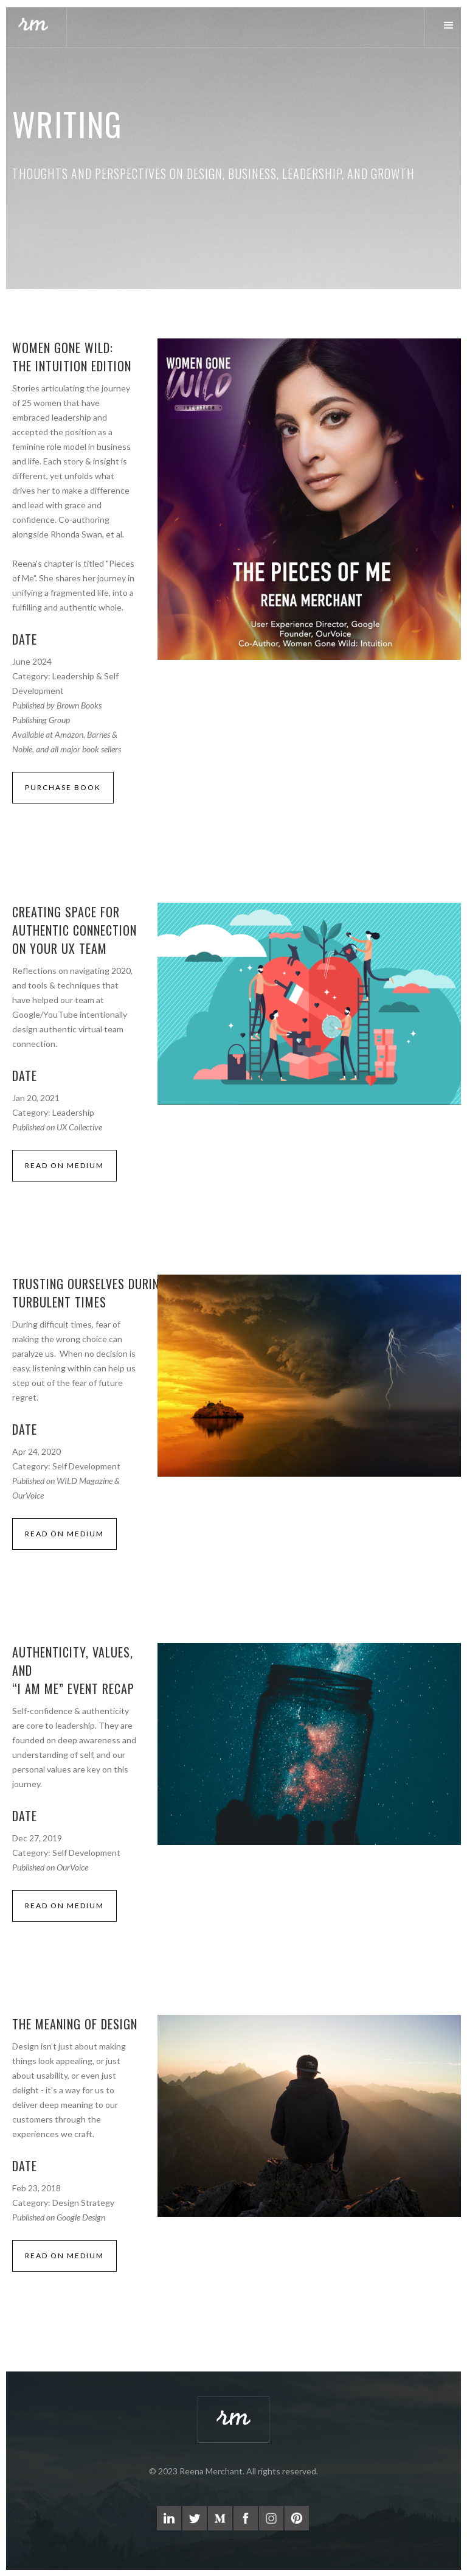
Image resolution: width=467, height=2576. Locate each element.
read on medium (64, 1165)
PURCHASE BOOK (63, 787)
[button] (445, 25)
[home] (33, 25)
